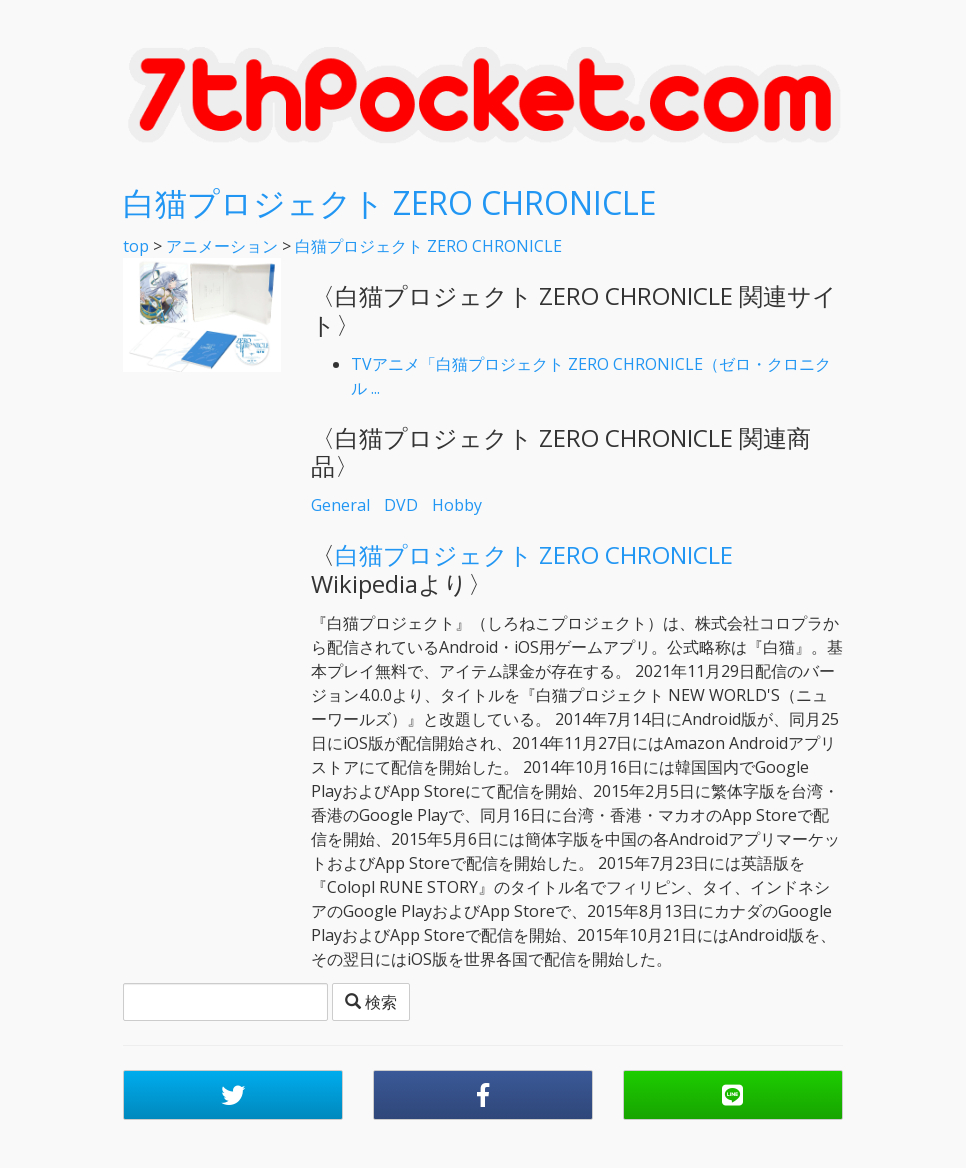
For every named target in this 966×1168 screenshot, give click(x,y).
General (340, 505)
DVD (401, 505)
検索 (371, 1002)
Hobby (457, 505)
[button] (233, 1095)
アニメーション (222, 246)
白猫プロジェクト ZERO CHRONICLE (389, 202)
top (136, 246)
